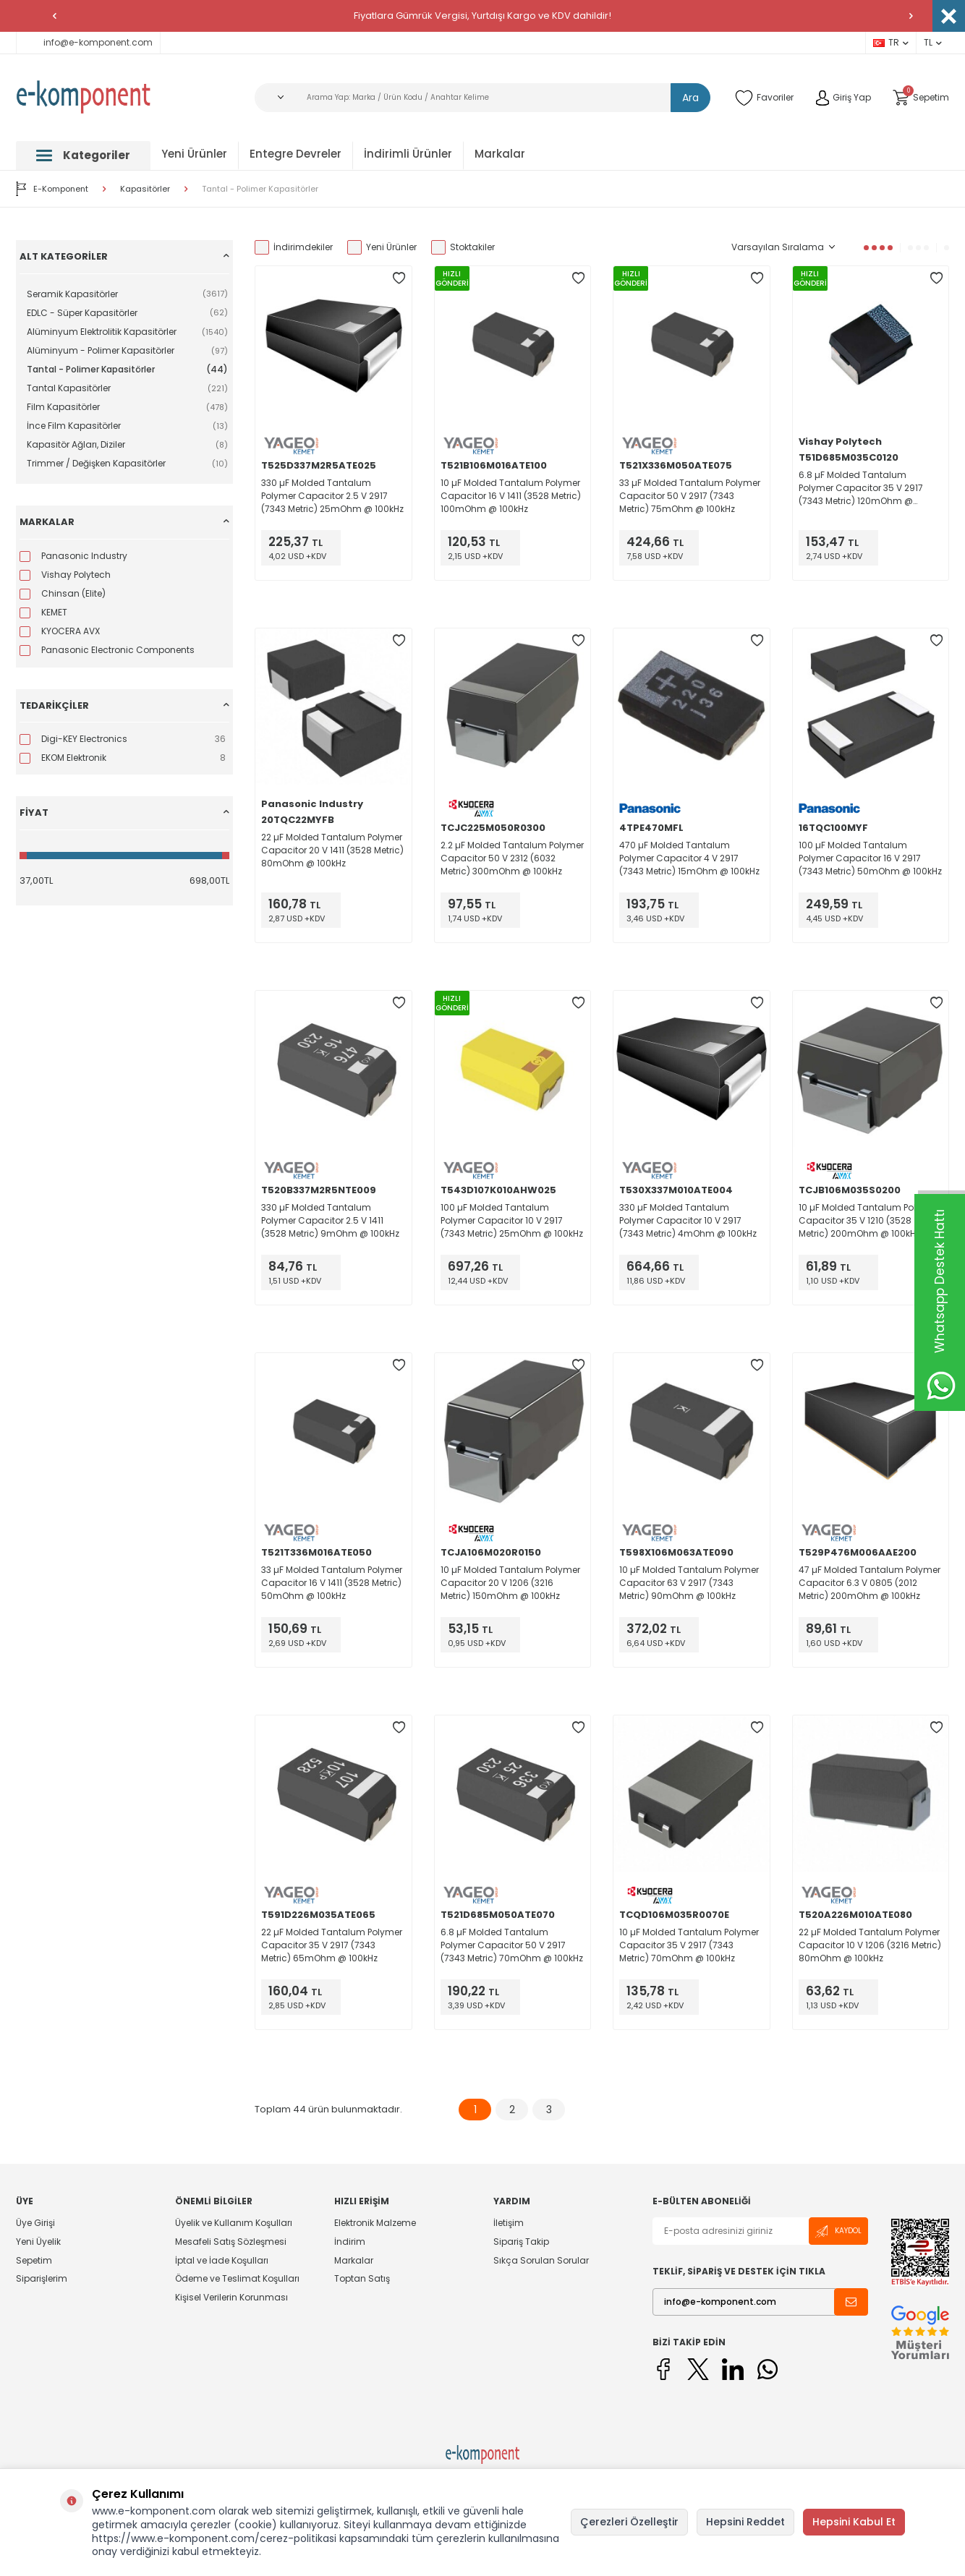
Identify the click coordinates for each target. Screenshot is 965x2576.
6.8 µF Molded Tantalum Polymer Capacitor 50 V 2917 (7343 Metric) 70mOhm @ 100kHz (512, 1945)
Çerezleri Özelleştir (629, 2522)
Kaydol (838, 2231)
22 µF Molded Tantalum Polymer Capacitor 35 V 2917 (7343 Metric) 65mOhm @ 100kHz (331, 1945)
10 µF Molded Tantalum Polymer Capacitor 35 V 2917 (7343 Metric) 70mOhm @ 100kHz (689, 1945)
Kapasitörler (145, 189)
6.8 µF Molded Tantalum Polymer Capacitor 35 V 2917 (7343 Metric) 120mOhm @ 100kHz (861, 488)
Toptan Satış (362, 2278)
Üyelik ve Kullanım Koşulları (233, 2223)
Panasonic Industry (312, 804)
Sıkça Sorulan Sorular (541, 2260)
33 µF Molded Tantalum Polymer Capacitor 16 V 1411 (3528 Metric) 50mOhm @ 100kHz (331, 1583)
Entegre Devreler (295, 153)
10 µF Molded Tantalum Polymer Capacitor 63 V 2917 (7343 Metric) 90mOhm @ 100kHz (689, 1583)
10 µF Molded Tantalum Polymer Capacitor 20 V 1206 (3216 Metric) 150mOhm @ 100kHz (510, 1583)
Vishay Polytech (840, 442)
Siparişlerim (41, 2278)
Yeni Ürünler (194, 153)
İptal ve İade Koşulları (221, 2260)
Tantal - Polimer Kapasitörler (260, 189)
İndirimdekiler (294, 247)
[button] (54, 16)
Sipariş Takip (521, 2241)
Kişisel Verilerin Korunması (231, 2297)
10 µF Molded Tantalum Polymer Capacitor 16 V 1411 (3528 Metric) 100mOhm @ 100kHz (511, 496)
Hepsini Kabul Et (854, 2522)
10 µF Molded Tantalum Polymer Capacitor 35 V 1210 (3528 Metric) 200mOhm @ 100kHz (868, 1220)
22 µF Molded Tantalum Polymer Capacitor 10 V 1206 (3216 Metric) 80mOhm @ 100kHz (870, 1945)
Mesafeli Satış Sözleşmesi (230, 2241)
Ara (690, 97)
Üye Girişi (35, 2223)
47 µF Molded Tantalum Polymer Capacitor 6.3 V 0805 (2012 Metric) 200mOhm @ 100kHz (869, 1583)
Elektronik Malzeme (375, 2223)
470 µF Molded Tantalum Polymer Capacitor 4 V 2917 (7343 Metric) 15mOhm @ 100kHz (689, 858)
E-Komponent (52, 189)
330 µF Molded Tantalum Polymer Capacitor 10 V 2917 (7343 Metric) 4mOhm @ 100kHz (688, 1220)
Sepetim (34, 2260)
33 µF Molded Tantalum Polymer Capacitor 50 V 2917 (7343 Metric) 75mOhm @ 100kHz (689, 496)
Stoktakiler (463, 247)
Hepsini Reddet (745, 2522)
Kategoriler (83, 155)
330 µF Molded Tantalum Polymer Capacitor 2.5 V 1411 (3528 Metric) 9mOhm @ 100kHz (330, 1220)
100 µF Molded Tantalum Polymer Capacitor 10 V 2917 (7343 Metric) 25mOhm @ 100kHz (512, 1220)
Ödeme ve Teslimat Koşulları (237, 2278)
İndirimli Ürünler (408, 153)
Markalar (500, 153)
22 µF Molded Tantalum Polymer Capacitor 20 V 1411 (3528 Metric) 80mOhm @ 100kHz (332, 850)
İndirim (349, 2241)
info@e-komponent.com (88, 42)
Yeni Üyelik (38, 2241)
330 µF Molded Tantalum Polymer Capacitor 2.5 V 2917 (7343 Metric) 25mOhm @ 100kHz (332, 496)
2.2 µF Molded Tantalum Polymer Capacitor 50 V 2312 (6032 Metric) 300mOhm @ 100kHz (512, 858)
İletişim (508, 2223)
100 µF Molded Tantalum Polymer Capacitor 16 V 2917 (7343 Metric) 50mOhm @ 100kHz (870, 858)
